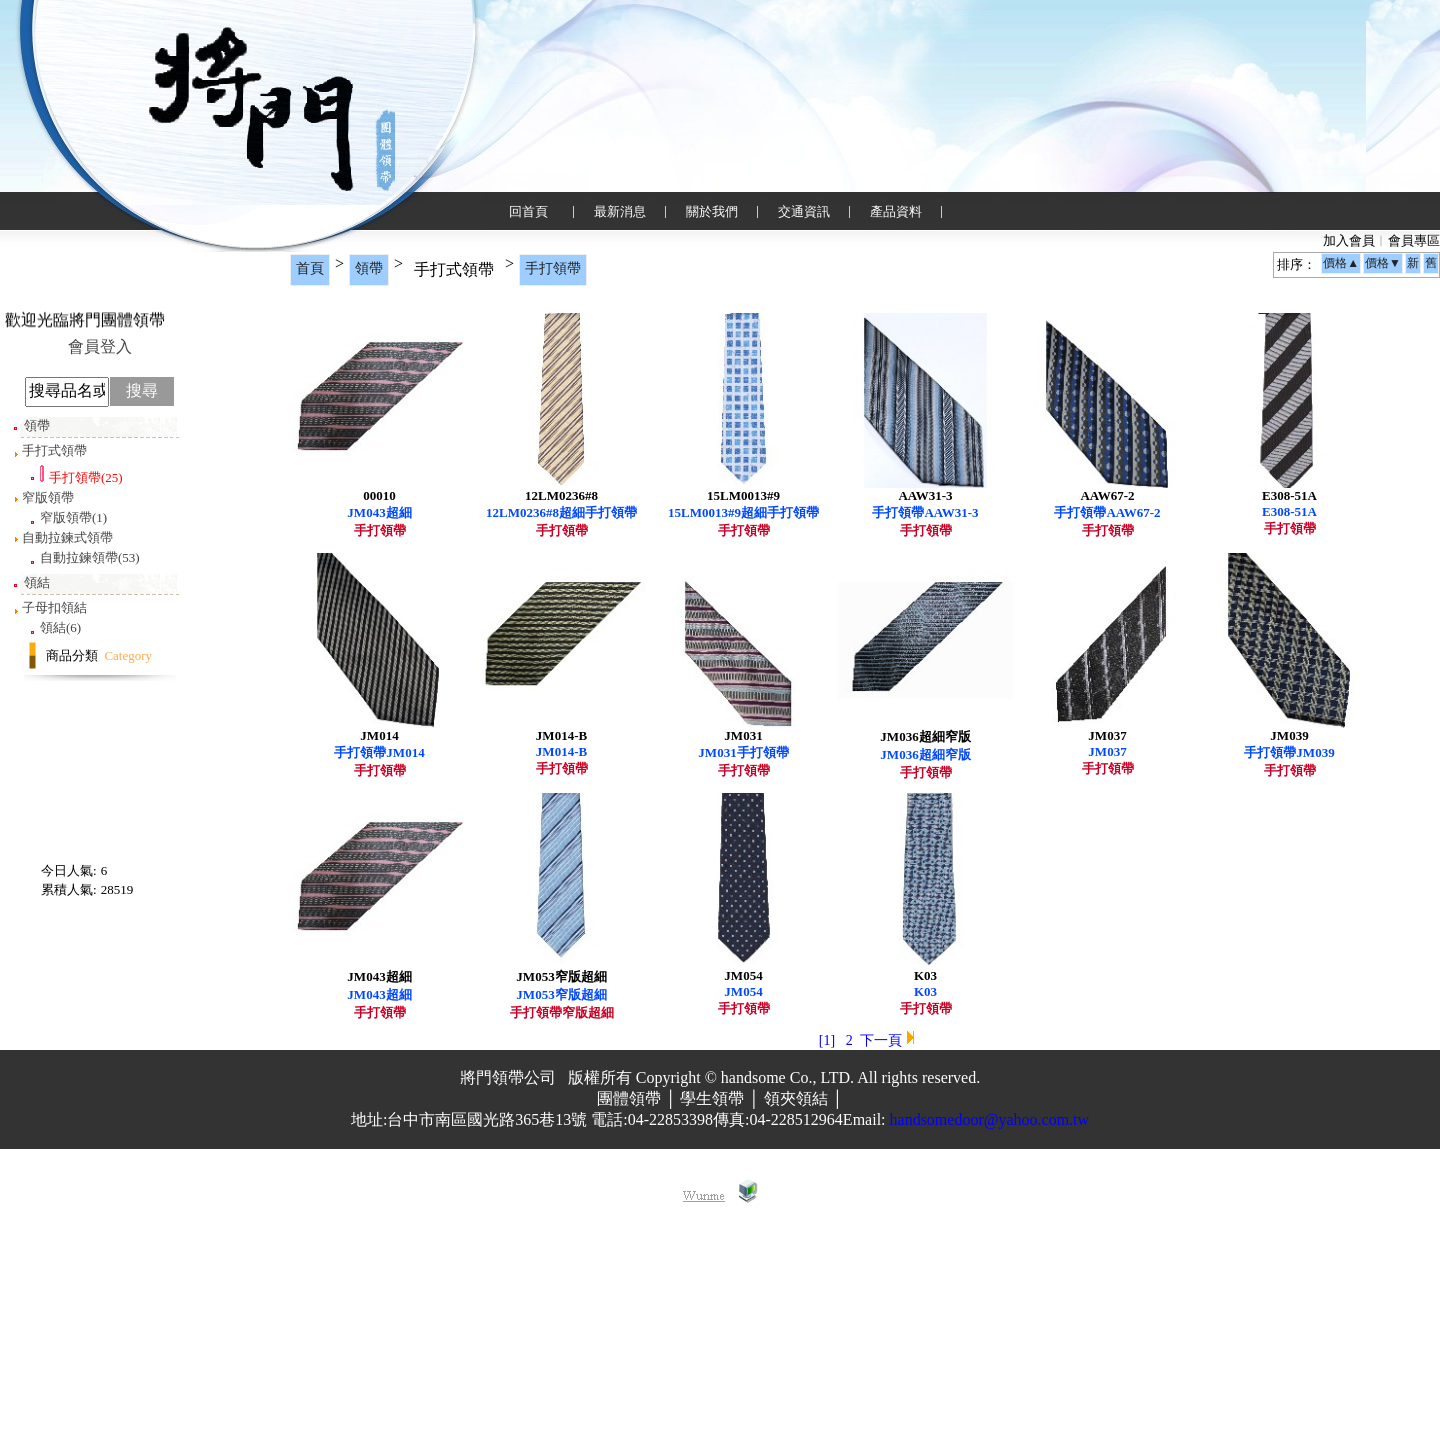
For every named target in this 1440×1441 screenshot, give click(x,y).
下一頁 (881, 1274)
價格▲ (1341, 263)
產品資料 (896, 211)
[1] (826, 1274)
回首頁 (528, 211)
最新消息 (620, 211)
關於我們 (712, 211)
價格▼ (1383, 263)
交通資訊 (804, 211)
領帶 (369, 268)
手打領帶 (553, 268)
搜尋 (142, 390)
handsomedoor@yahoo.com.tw (990, 1353)
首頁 (310, 268)
